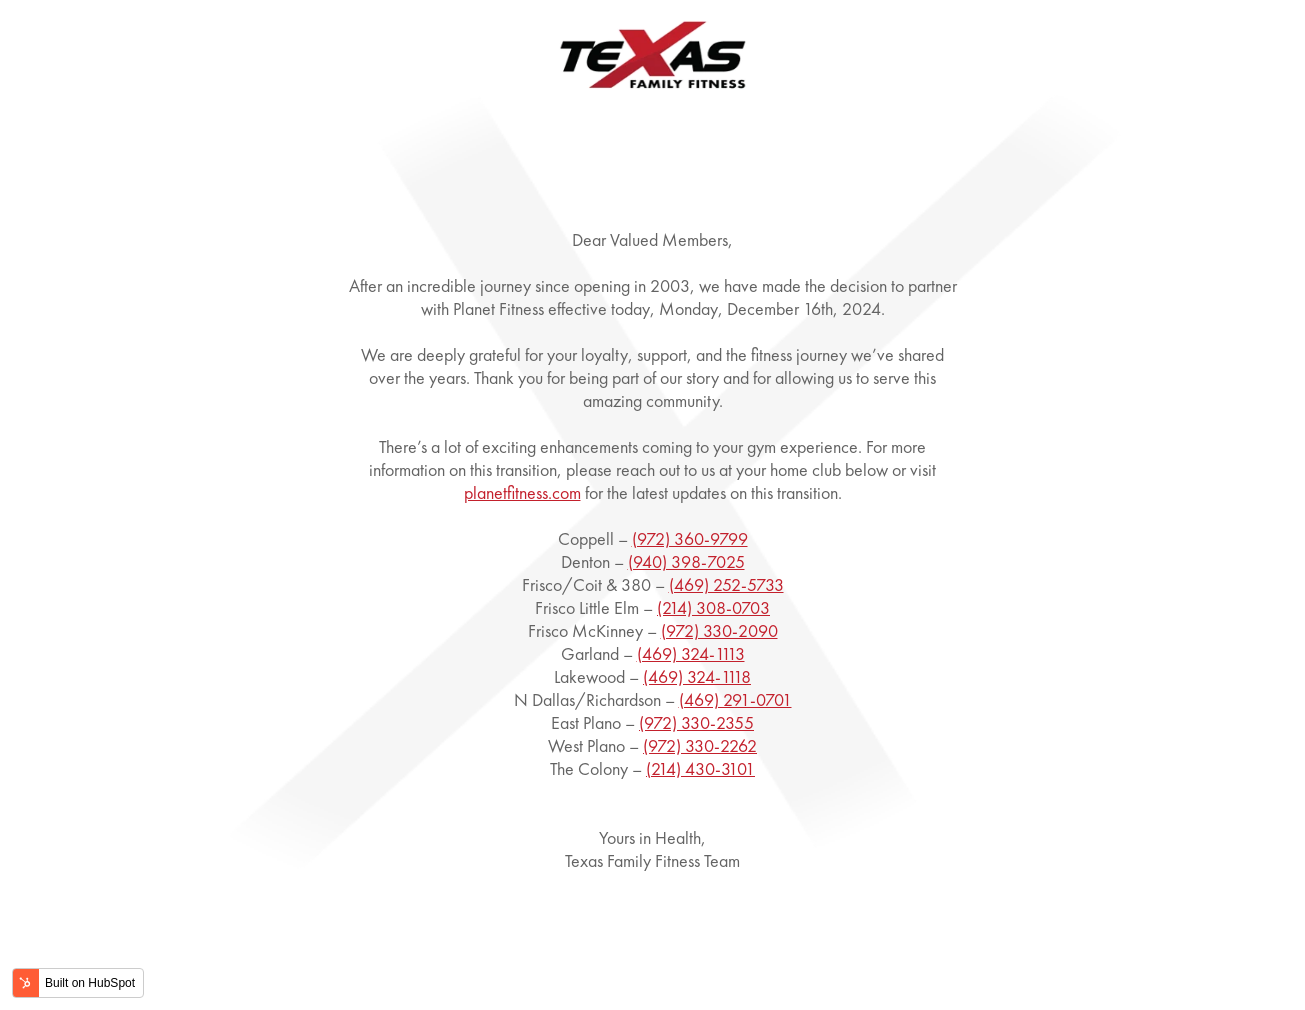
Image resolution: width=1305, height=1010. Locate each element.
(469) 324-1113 (691, 653)
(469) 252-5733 (726, 584)
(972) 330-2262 (700, 745)
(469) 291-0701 (735, 699)
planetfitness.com (522, 492)
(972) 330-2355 (696, 722)
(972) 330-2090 (719, 630)
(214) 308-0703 (713, 607)
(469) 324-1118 (697, 676)
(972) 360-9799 (690, 538)
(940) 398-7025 (686, 561)
